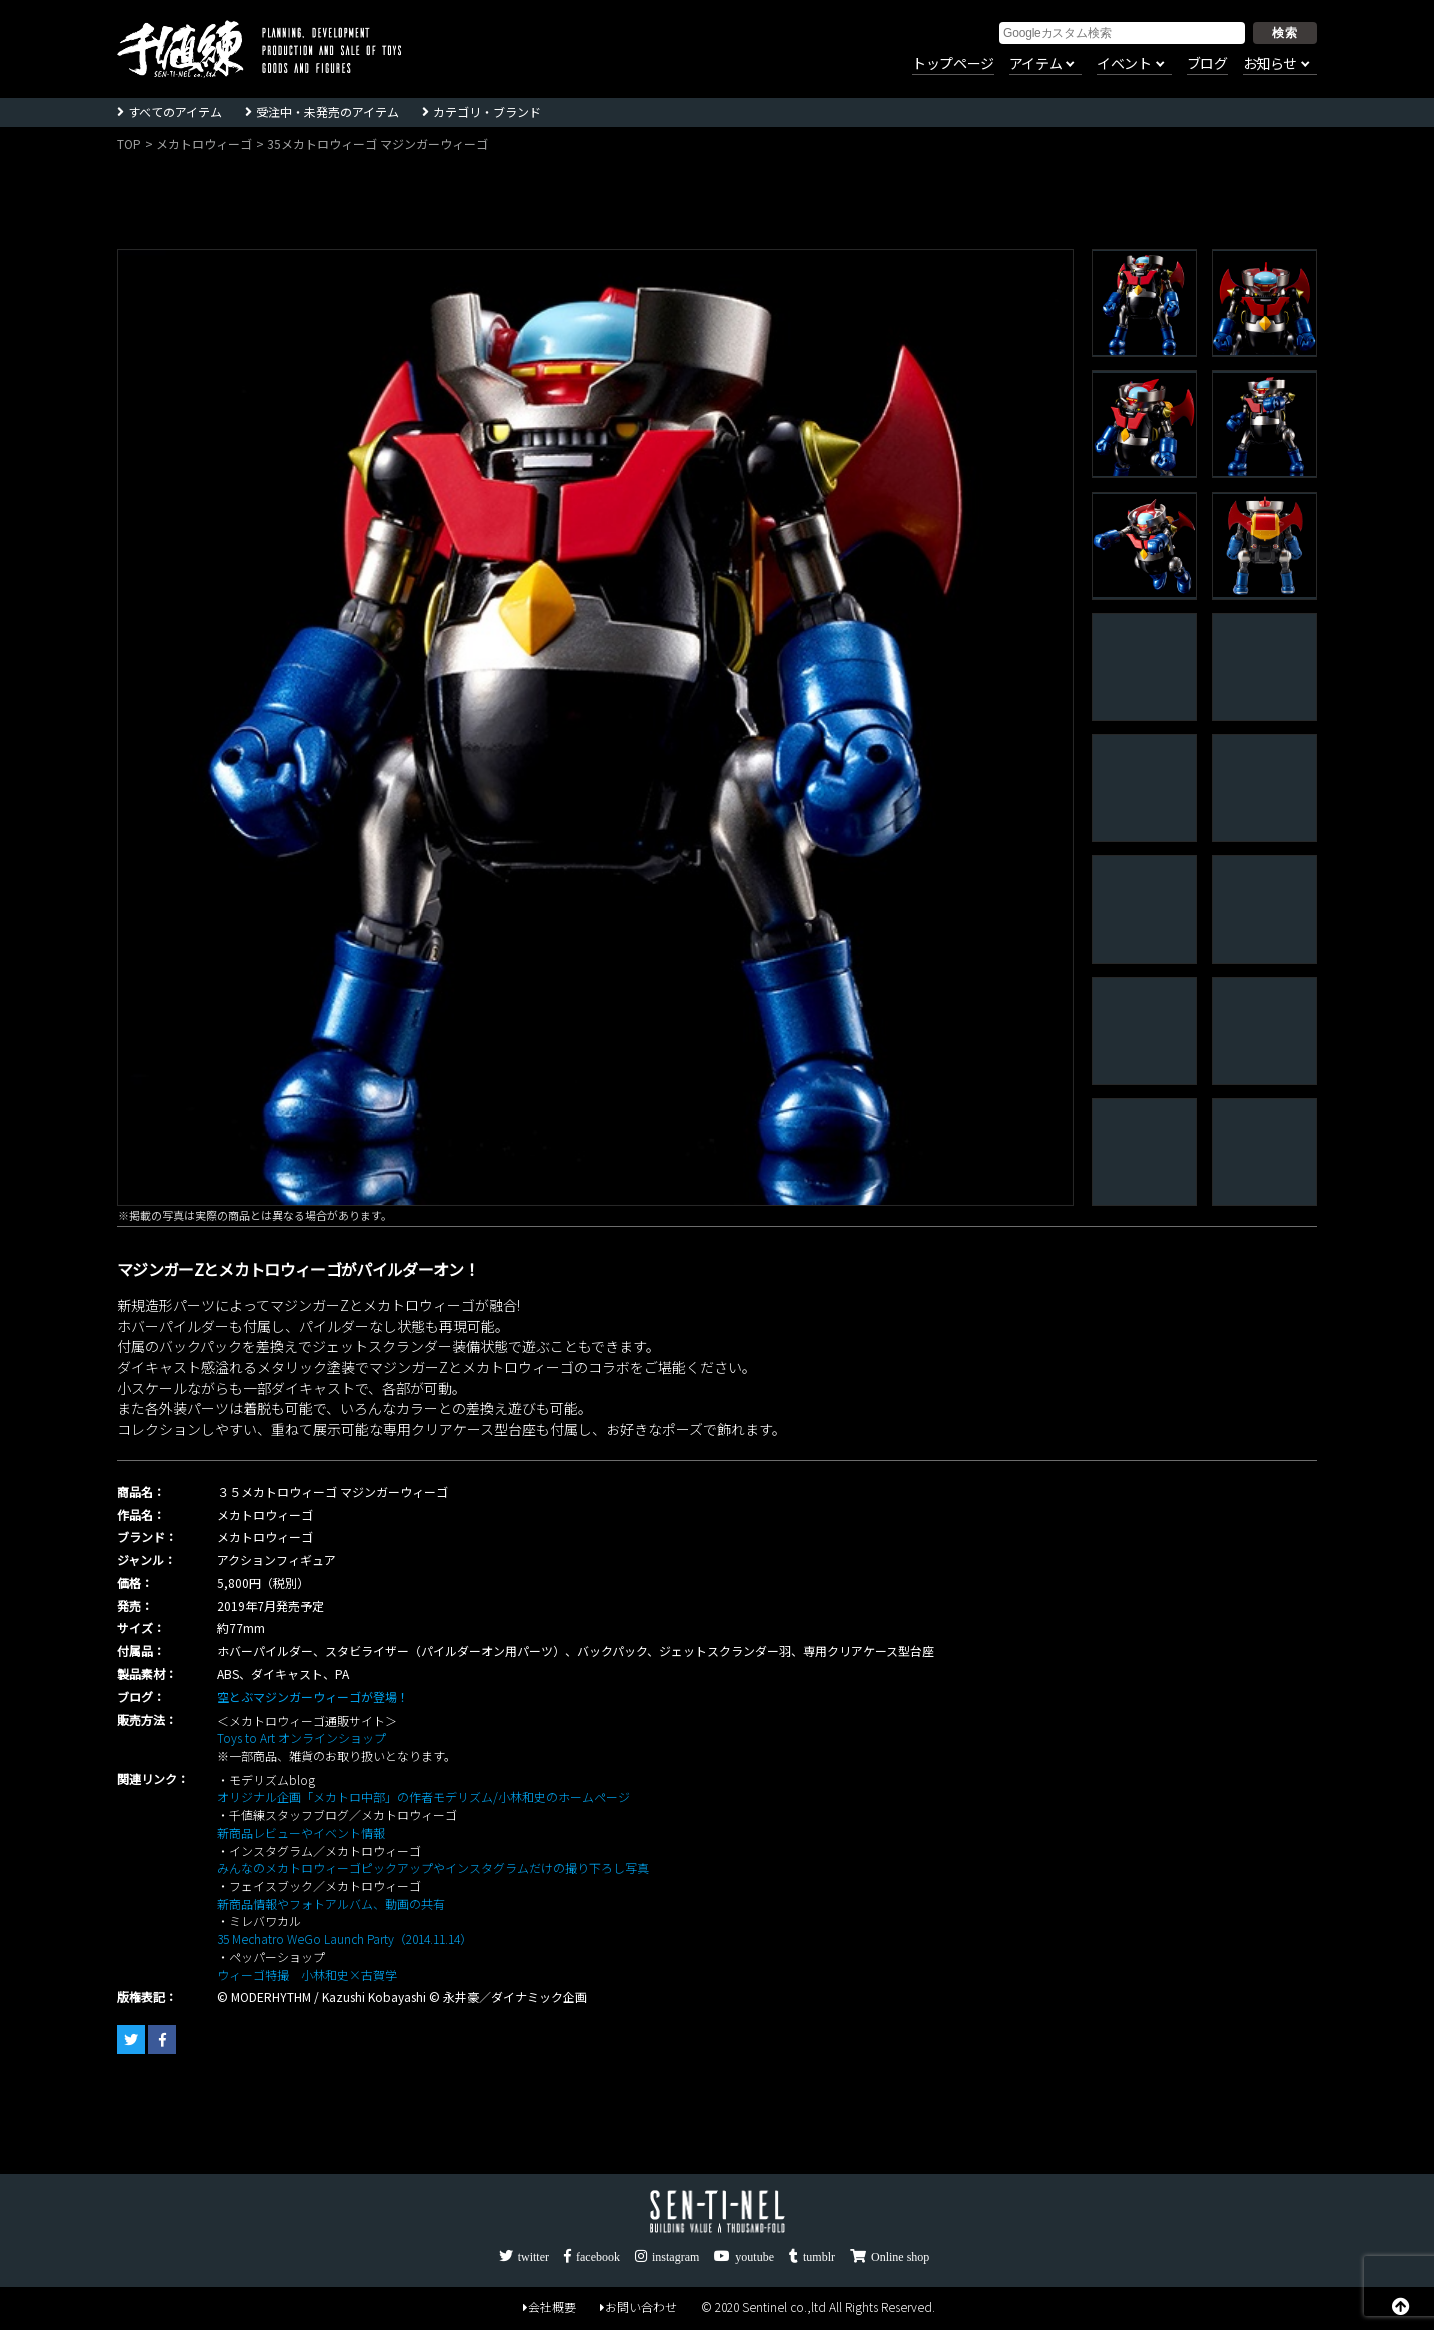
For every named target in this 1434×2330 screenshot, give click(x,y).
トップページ (953, 64)
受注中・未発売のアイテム (327, 111)
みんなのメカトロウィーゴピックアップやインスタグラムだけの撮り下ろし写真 (433, 1867)
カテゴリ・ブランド (487, 111)
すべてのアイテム (175, 111)
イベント (1124, 64)
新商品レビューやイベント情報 (301, 1832)
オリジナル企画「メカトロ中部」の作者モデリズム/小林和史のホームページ (423, 1796)
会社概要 (549, 2306)
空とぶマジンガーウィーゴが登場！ (313, 1696)
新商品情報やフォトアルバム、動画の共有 (331, 1903)
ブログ (1207, 64)
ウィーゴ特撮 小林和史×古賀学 (307, 1974)
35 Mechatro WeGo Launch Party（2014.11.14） (344, 1938)
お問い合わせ (638, 2306)
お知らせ (1270, 64)
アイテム (1035, 64)
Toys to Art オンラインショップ (301, 1737)
